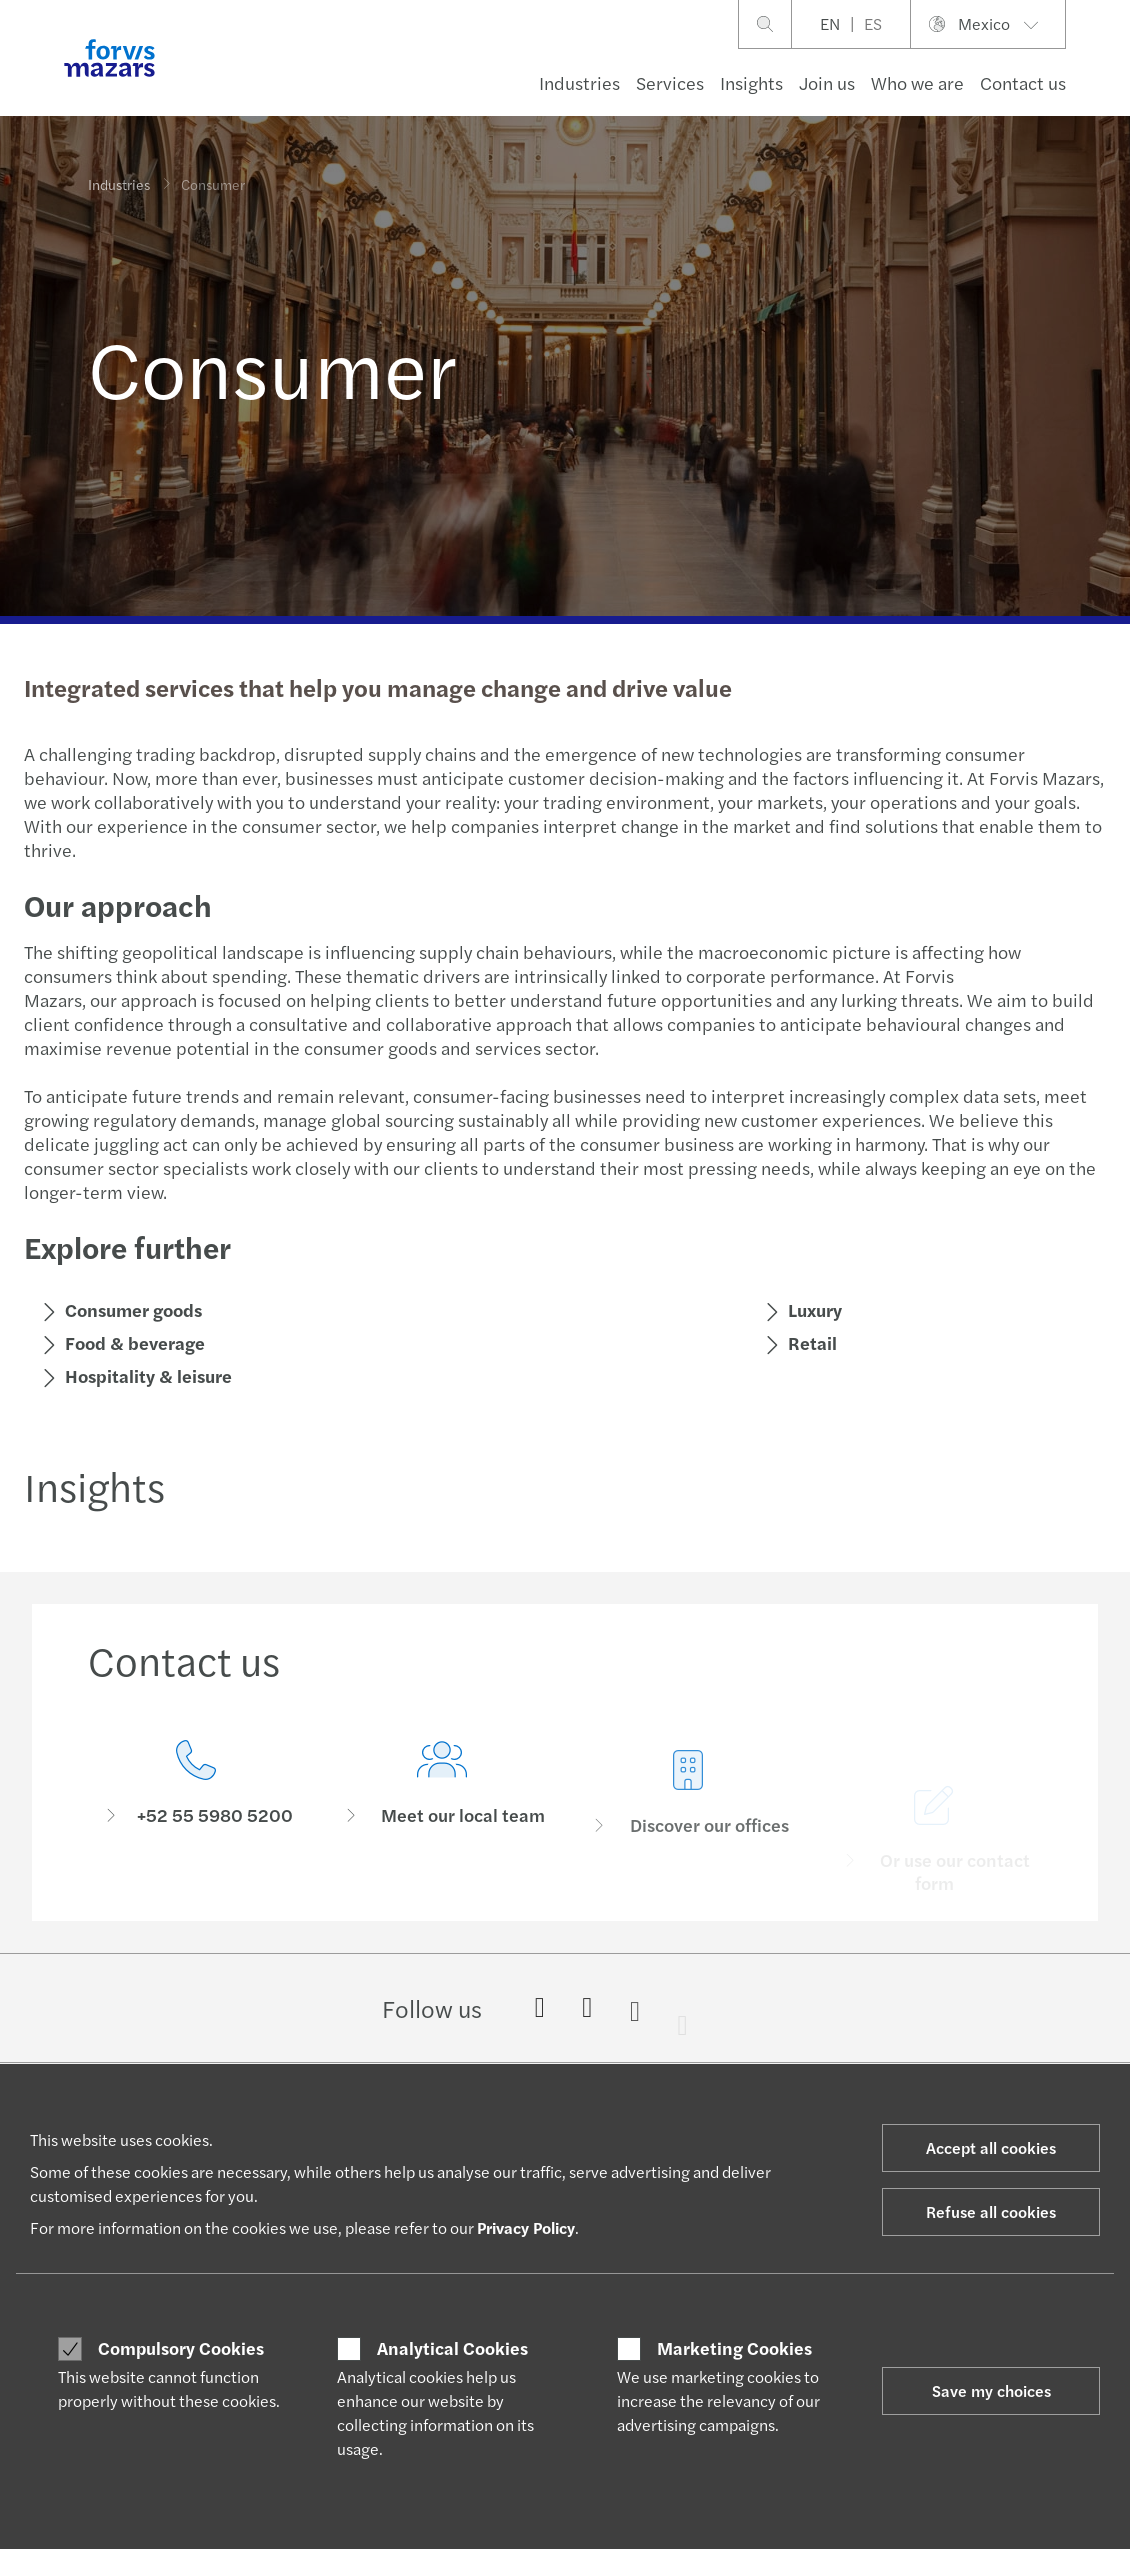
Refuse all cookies (991, 2211)
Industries (579, 82)
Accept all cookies (991, 2147)
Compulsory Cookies (181, 2348)
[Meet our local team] (442, 1827)
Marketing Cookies (734, 2348)
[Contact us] (196, 1799)
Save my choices (991, 2390)
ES (873, 23)
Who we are (917, 82)
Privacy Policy (526, 2227)
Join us (827, 82)
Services (670, 82)
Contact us (1023, 82)
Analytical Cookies (452, 2348)
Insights (751, 82)
